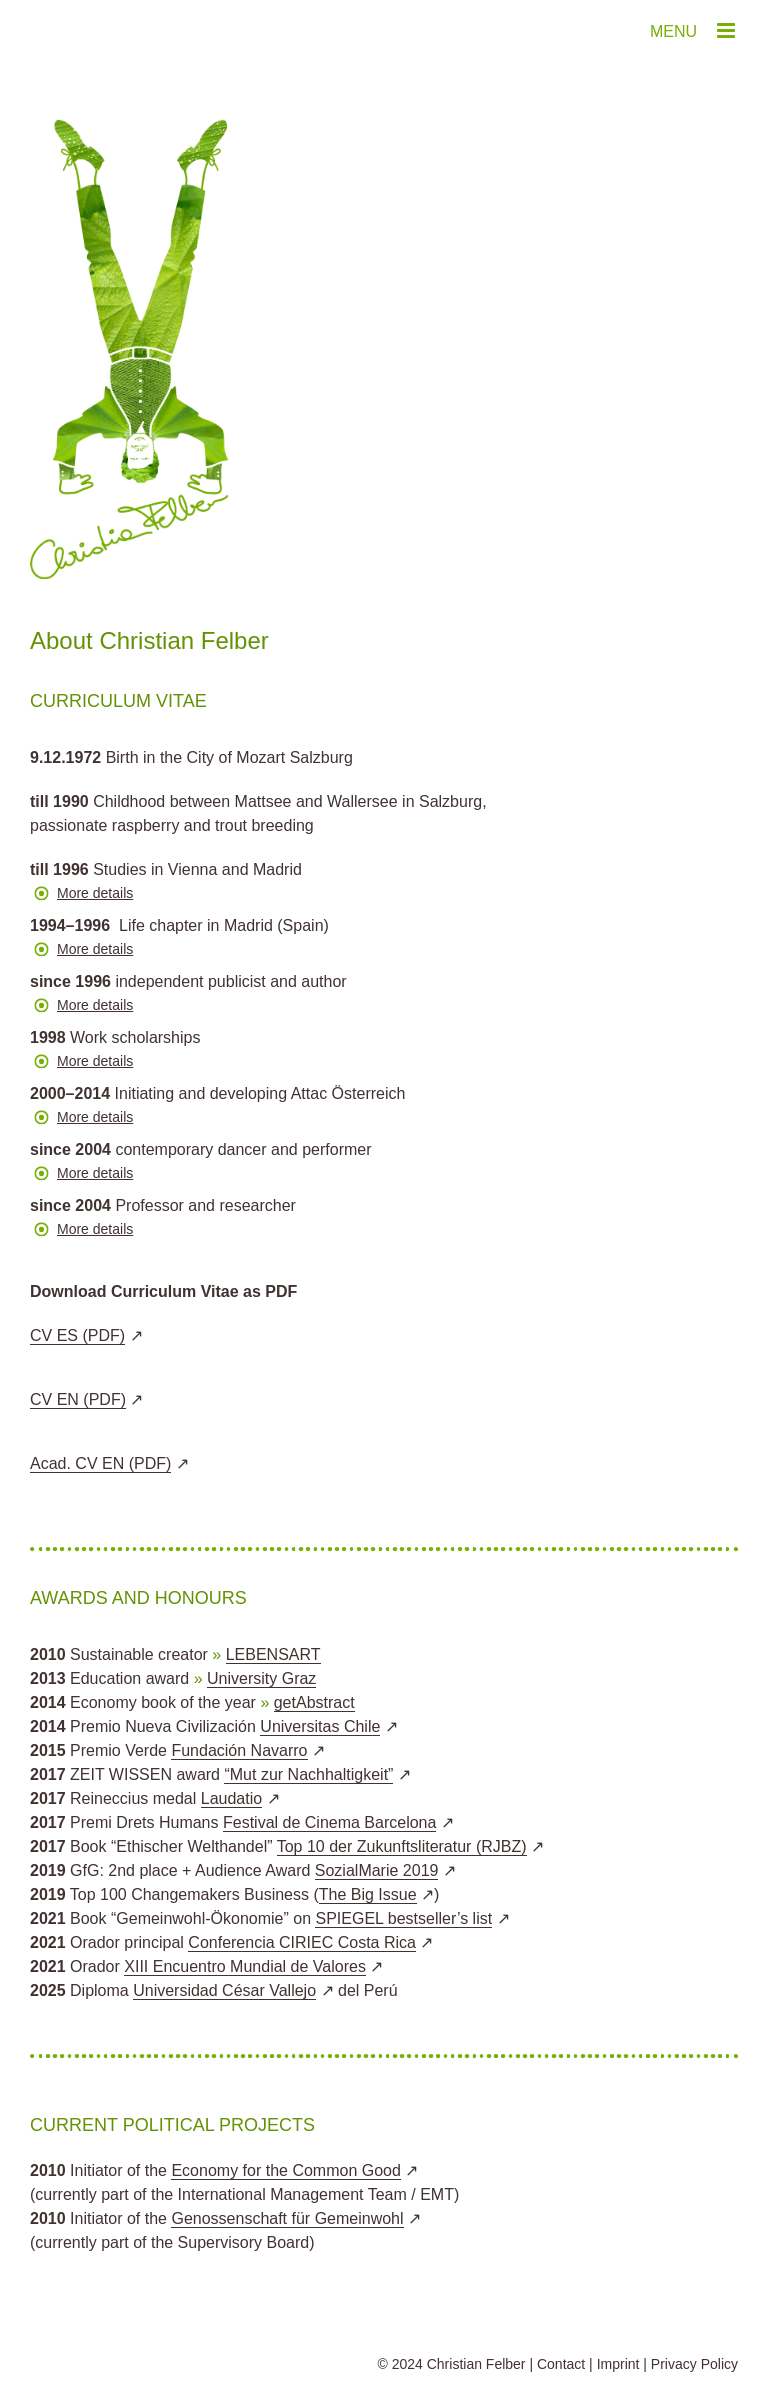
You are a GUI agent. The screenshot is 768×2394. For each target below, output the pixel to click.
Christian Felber (476, 2364)
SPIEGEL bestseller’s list (403, 1918)
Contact (561, 2364)
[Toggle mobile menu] (727, 30)
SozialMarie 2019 (377, 1870)
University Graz (261, 1678)
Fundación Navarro (239, 1750)
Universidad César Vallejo (224, 1990)
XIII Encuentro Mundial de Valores (245, 1966)
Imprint (618, 2364)
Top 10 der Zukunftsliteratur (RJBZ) (402, 1846)
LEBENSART (273, 1654)
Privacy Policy (694, 2364)
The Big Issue (368, 1894)
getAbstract (314, 1702)
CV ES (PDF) (77, 1335)
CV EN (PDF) (78, 1399)
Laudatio (231, 1798)
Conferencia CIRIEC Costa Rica (302, 1942)
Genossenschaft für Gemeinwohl (287, 2218)
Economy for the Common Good (285, 2170)
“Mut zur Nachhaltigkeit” (308, 1774)
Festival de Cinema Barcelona (329, 1822)
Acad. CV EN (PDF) (100, 1463)
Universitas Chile (320, 1726)
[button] (384, 898)
